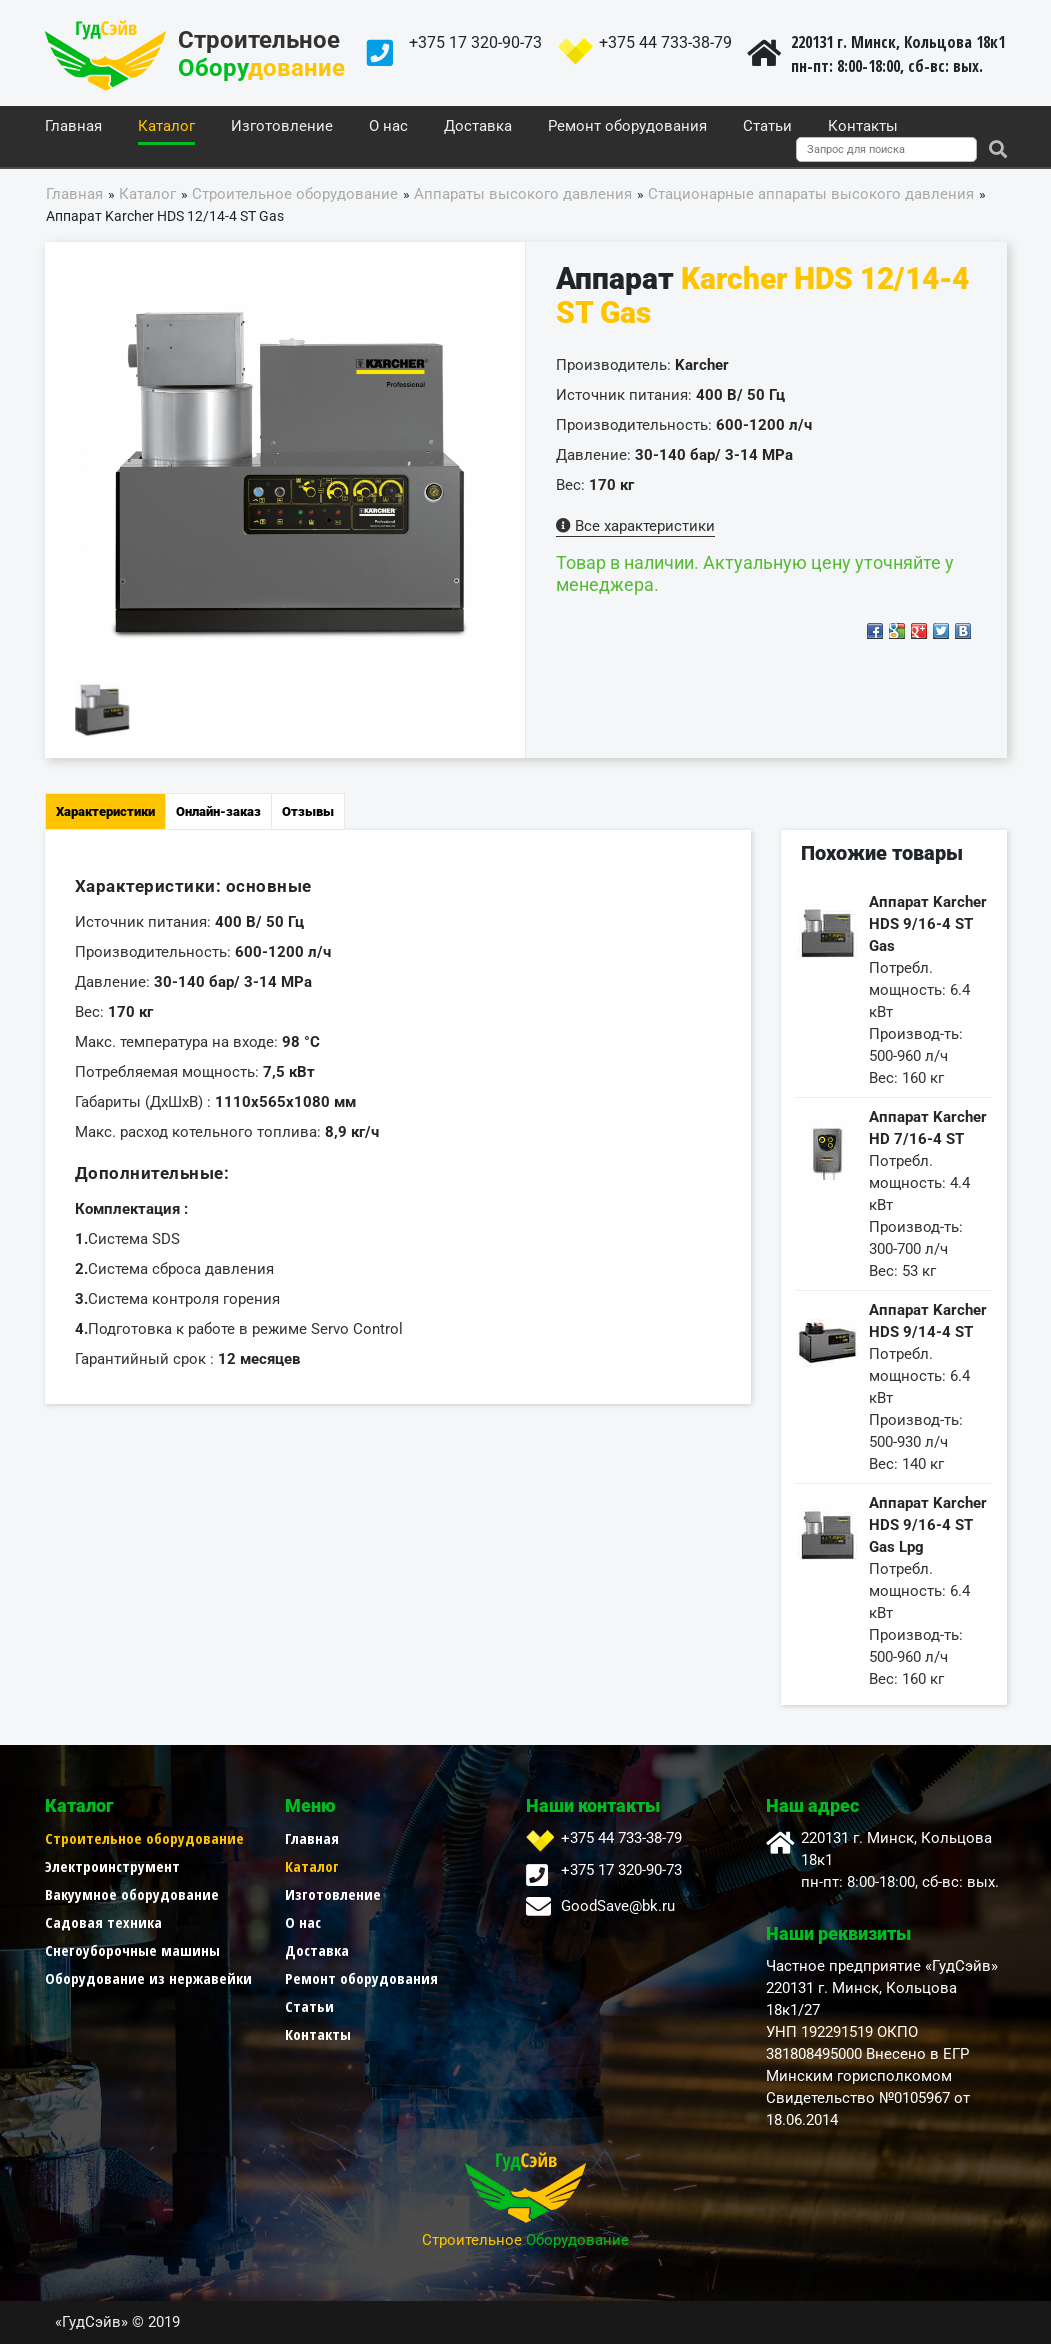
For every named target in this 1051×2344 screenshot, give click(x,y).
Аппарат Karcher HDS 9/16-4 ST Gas (928, 924)
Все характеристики (635, 526)
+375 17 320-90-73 (475, 42)
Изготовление (282, 127)
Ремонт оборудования (627, 127)
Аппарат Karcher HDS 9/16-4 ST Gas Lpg (928, 1525)
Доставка (478, 127)
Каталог (166, 127)
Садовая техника (103, 1922)
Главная (73, 127)
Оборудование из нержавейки (148, 1978)
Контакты (863, 127)
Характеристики (105, 811)
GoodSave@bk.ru (618, 1906)
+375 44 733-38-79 (665, 42)
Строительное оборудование (144, 1838)
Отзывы (308, 811)
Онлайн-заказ (218, 811)
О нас (388, 127)
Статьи (767, 127)
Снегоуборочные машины (132, 1950)
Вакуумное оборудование (132, 1894)
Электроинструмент (112, 1866)
